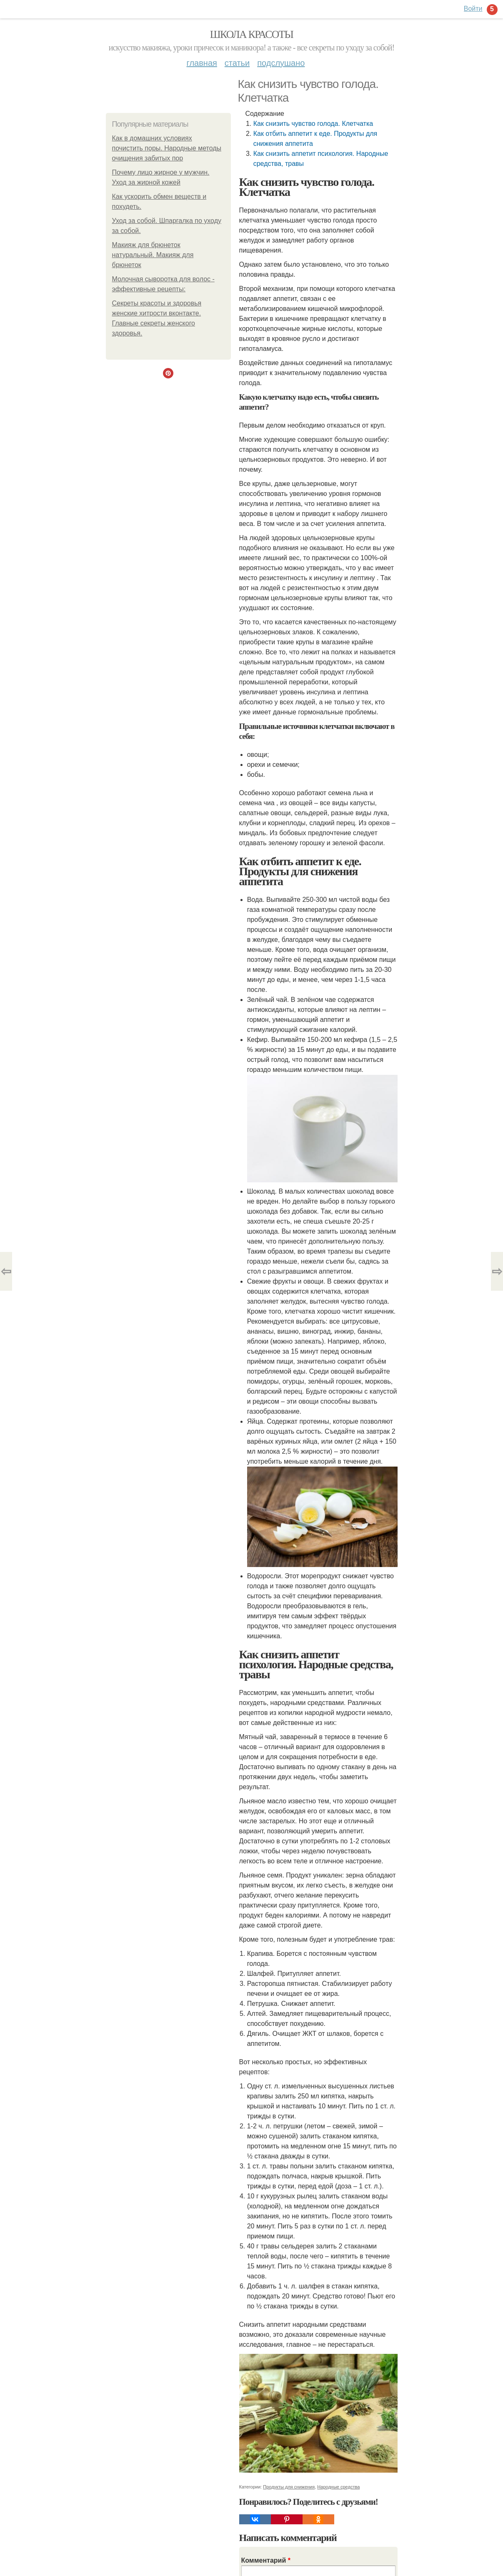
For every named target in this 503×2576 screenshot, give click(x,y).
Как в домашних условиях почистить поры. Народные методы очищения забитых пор (167, 148)
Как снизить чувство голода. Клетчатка (313, 123)
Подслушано (281, 63)
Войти (473, 8)
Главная (202, 63)
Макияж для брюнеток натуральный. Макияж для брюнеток (153, 254)
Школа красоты (251, 34)
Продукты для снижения (289, 2486)
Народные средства (338, 2486)
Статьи (237, 63)
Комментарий (265, 2560)
